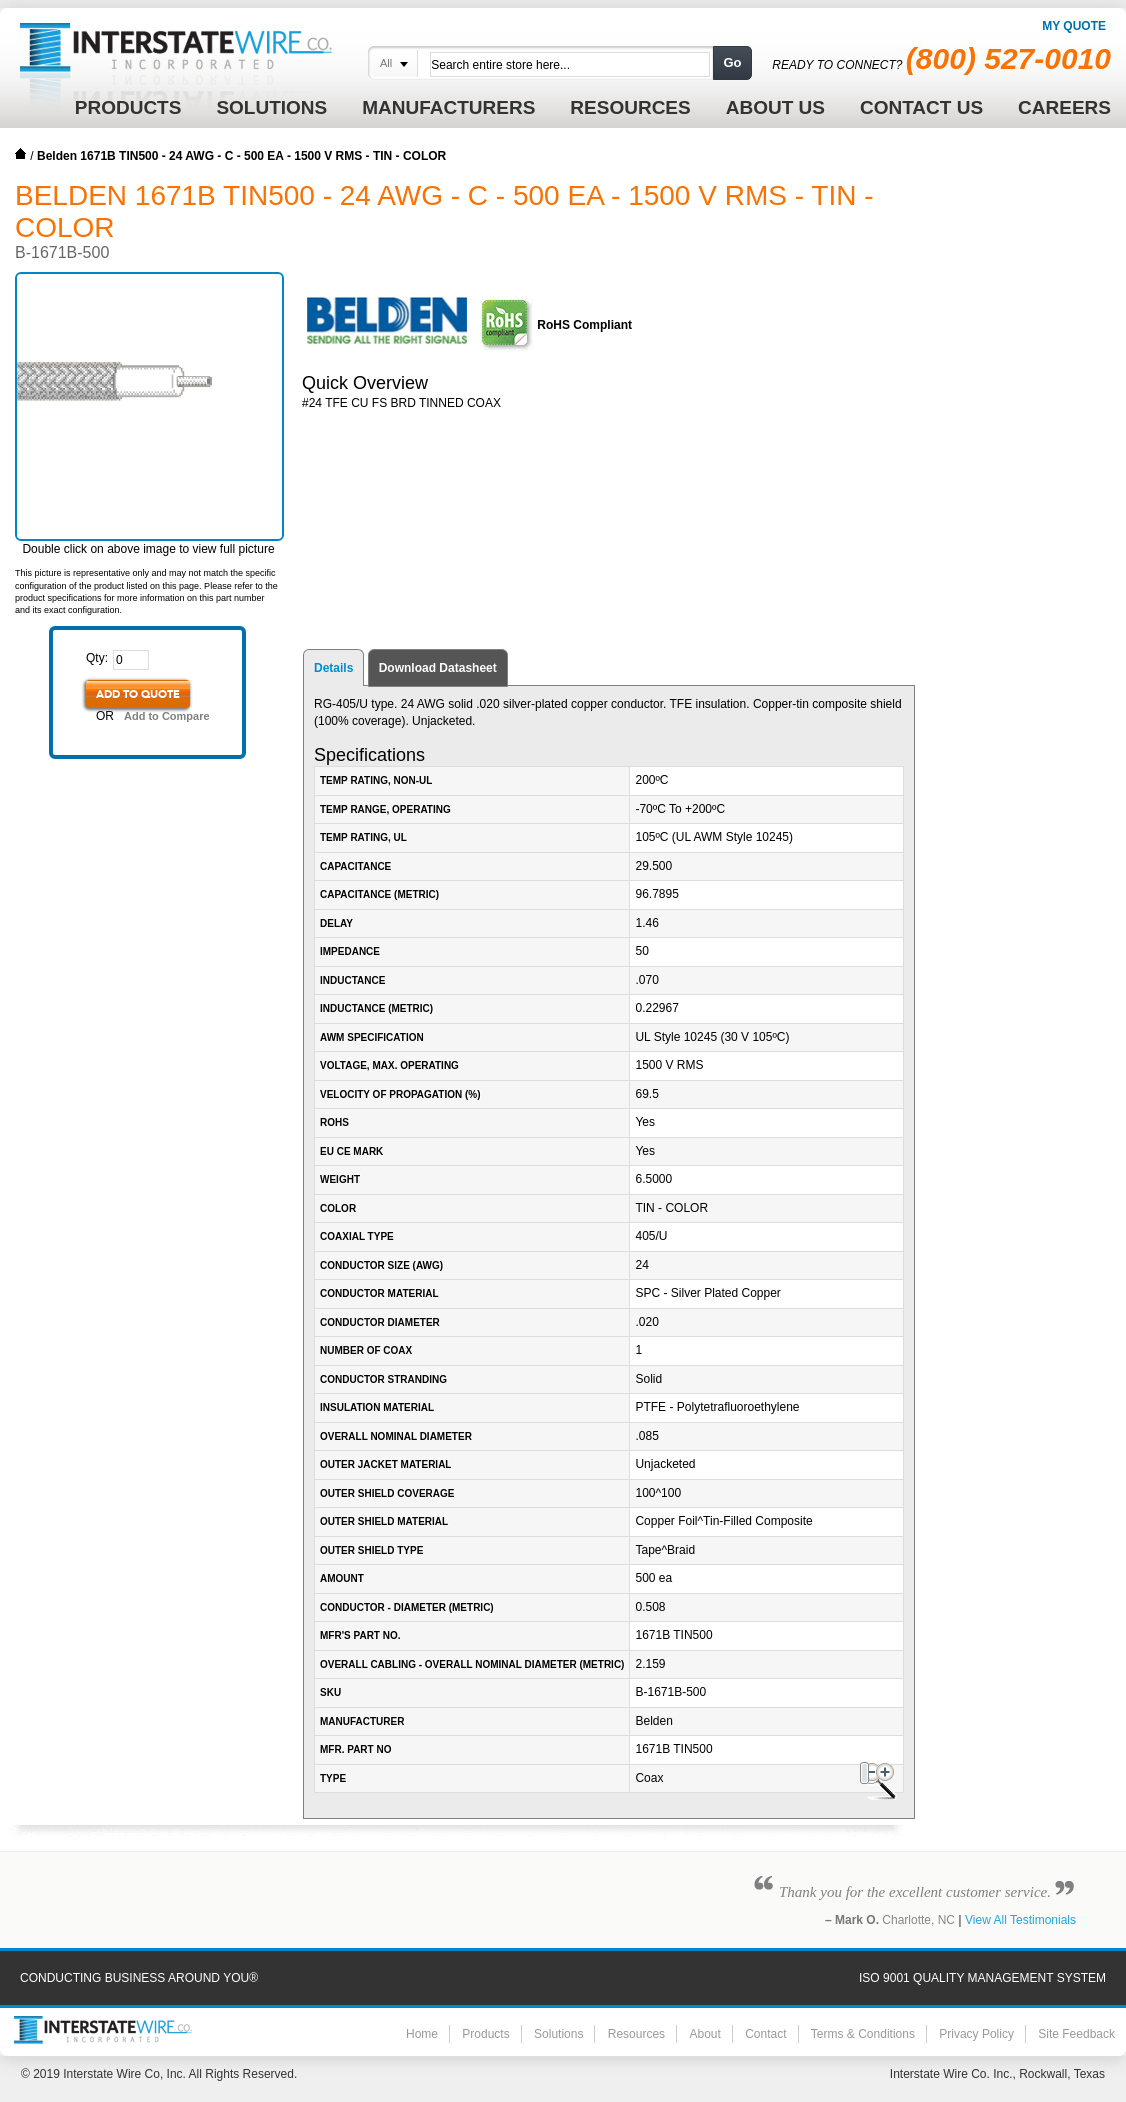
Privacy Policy (976, 2034)
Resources (636, 2034)
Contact (765, 2034)
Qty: (97, 658)
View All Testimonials (1020, 1920)
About (704, 2034)
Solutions (558, 2034)
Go (732, 62)
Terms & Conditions (863, 2034)
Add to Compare (167, 716)
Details (333, 668)
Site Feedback (1076, 2034)
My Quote (1074, 26)
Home (21, 154)
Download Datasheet (438, 668)
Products (485, 2034)
